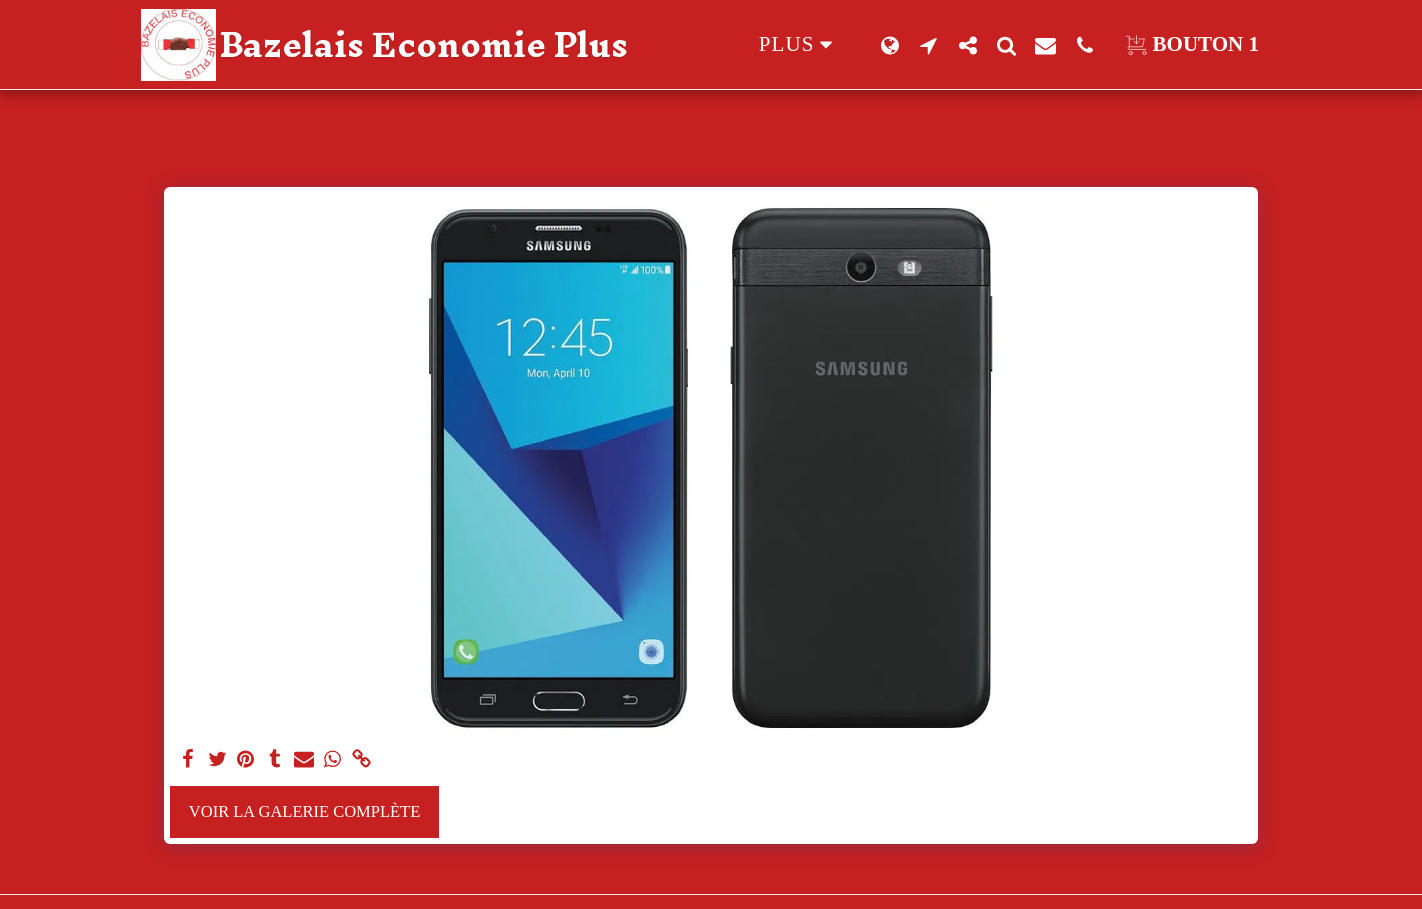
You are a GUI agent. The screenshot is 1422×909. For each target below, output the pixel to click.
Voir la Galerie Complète (304, 811)
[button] (928, 45)
